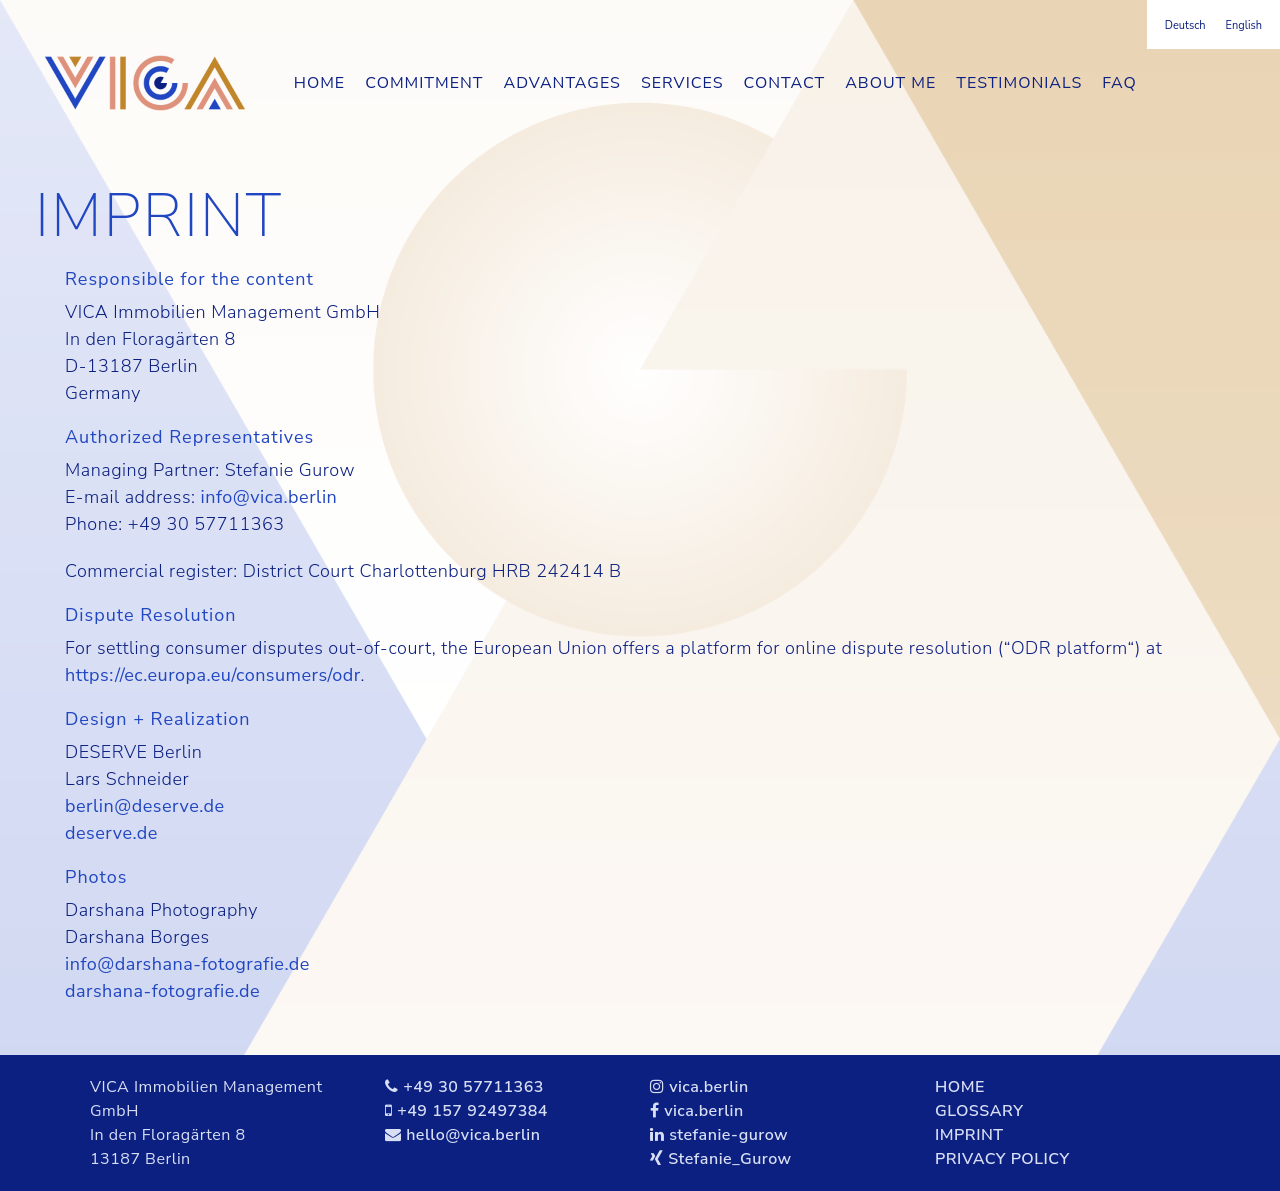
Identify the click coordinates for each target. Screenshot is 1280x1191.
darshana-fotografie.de (162, 991)
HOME (960, 1087)
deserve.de (111, 833)
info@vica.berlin (269, 497)
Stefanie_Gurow (730, 1159)
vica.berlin (709, 1087)
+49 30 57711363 (473, 1087)
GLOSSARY (979, 1111)
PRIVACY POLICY (1002, 1159)
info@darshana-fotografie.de (187, 964)
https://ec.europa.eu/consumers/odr (213, 675)
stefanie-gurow (728, 1135)
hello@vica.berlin (473, 1135)
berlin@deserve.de (145, 806)
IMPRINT (969, 1135)
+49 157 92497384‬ (472, 1111)
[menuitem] (1185, 25)
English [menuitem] (1244, 25)
